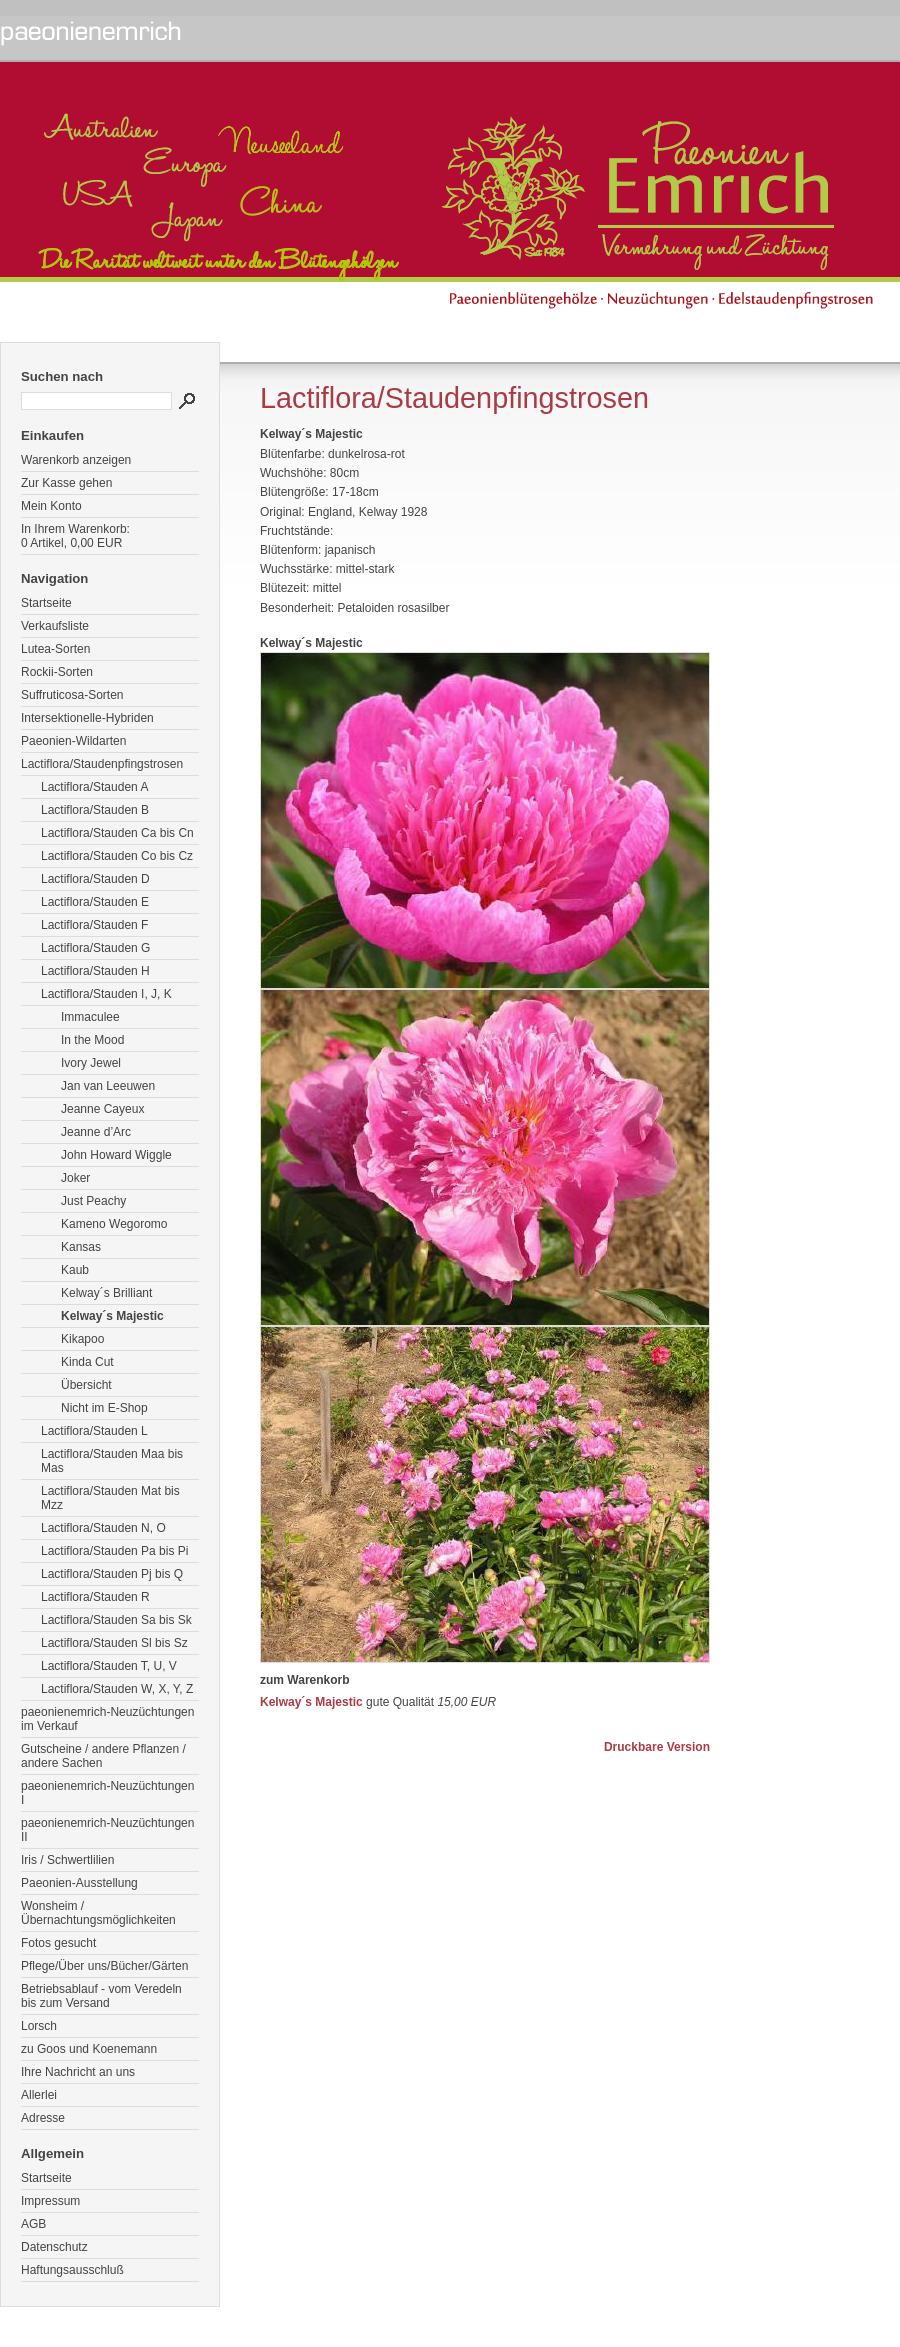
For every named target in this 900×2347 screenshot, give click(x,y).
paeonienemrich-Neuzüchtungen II (107, 1830)
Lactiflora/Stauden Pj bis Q (112, 1574)
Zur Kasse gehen (66, 483)
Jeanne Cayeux (102, 1109)
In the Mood (92, 1040)
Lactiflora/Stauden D (95, 879)
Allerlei (39, 2095)
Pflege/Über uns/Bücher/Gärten (104, 1966)
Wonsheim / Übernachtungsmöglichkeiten (98, 1913)
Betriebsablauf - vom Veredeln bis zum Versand (101, 1996)
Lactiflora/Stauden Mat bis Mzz (110, 1498)
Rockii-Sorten (57, 672)
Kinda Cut (87, 1362)
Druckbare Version (657, 1747)
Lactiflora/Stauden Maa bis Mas (112, 1461)
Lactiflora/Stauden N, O (103, 1528)
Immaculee (90, 1017)
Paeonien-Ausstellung (79, 1883)
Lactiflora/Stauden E (95, 902)
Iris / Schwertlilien (67, 1860)
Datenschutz (54, 2247)
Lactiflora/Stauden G (95, 948)
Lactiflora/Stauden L (94, 1431)
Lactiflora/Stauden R (95, 1597)
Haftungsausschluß (72, 2270)
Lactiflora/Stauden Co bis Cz (117, 856)
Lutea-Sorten (55, 649)
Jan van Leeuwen (108, 1086)
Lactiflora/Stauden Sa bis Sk (116, 1620)
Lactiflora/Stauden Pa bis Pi (114, 1551)
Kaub (75, 1270)
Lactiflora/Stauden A (94, 787)
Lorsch (39, 2026)
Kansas (81, 1247)
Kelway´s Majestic (112, 1316)
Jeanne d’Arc (96, 1132)
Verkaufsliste (55, 626)
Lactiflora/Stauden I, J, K (106, 994)
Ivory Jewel (91, 1063)
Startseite (46, 603)
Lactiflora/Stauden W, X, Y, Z (117, 1689)
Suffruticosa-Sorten (72, 695)
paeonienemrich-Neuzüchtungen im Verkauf (107, 1719)
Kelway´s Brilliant (106, 1293)
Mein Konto (51, 506)
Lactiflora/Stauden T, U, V (109, 1666)
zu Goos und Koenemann (89, 2049)
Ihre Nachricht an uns (78, 2072)
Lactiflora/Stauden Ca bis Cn (117, 833)
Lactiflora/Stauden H (95, 971)
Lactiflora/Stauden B (95, 810)
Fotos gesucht (58, 1943)
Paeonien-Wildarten (73, 741)
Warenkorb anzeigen (76, 460)
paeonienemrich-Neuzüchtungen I (107, 1793)
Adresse (43, 2118)
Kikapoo (82, 1339)
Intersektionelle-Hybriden (87, 718)
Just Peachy (93, 1201)
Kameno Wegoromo (114, 1224)
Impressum (50, 2201)
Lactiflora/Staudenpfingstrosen (102, 764)
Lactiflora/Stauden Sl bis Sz (114, 1643)
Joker (75, 1178)
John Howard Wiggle (116, 1155)
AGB (33, 2224)
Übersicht (86, 1385)
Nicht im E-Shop (104, 1408)
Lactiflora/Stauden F (94, 925)
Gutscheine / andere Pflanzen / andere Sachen (103, 1756)
